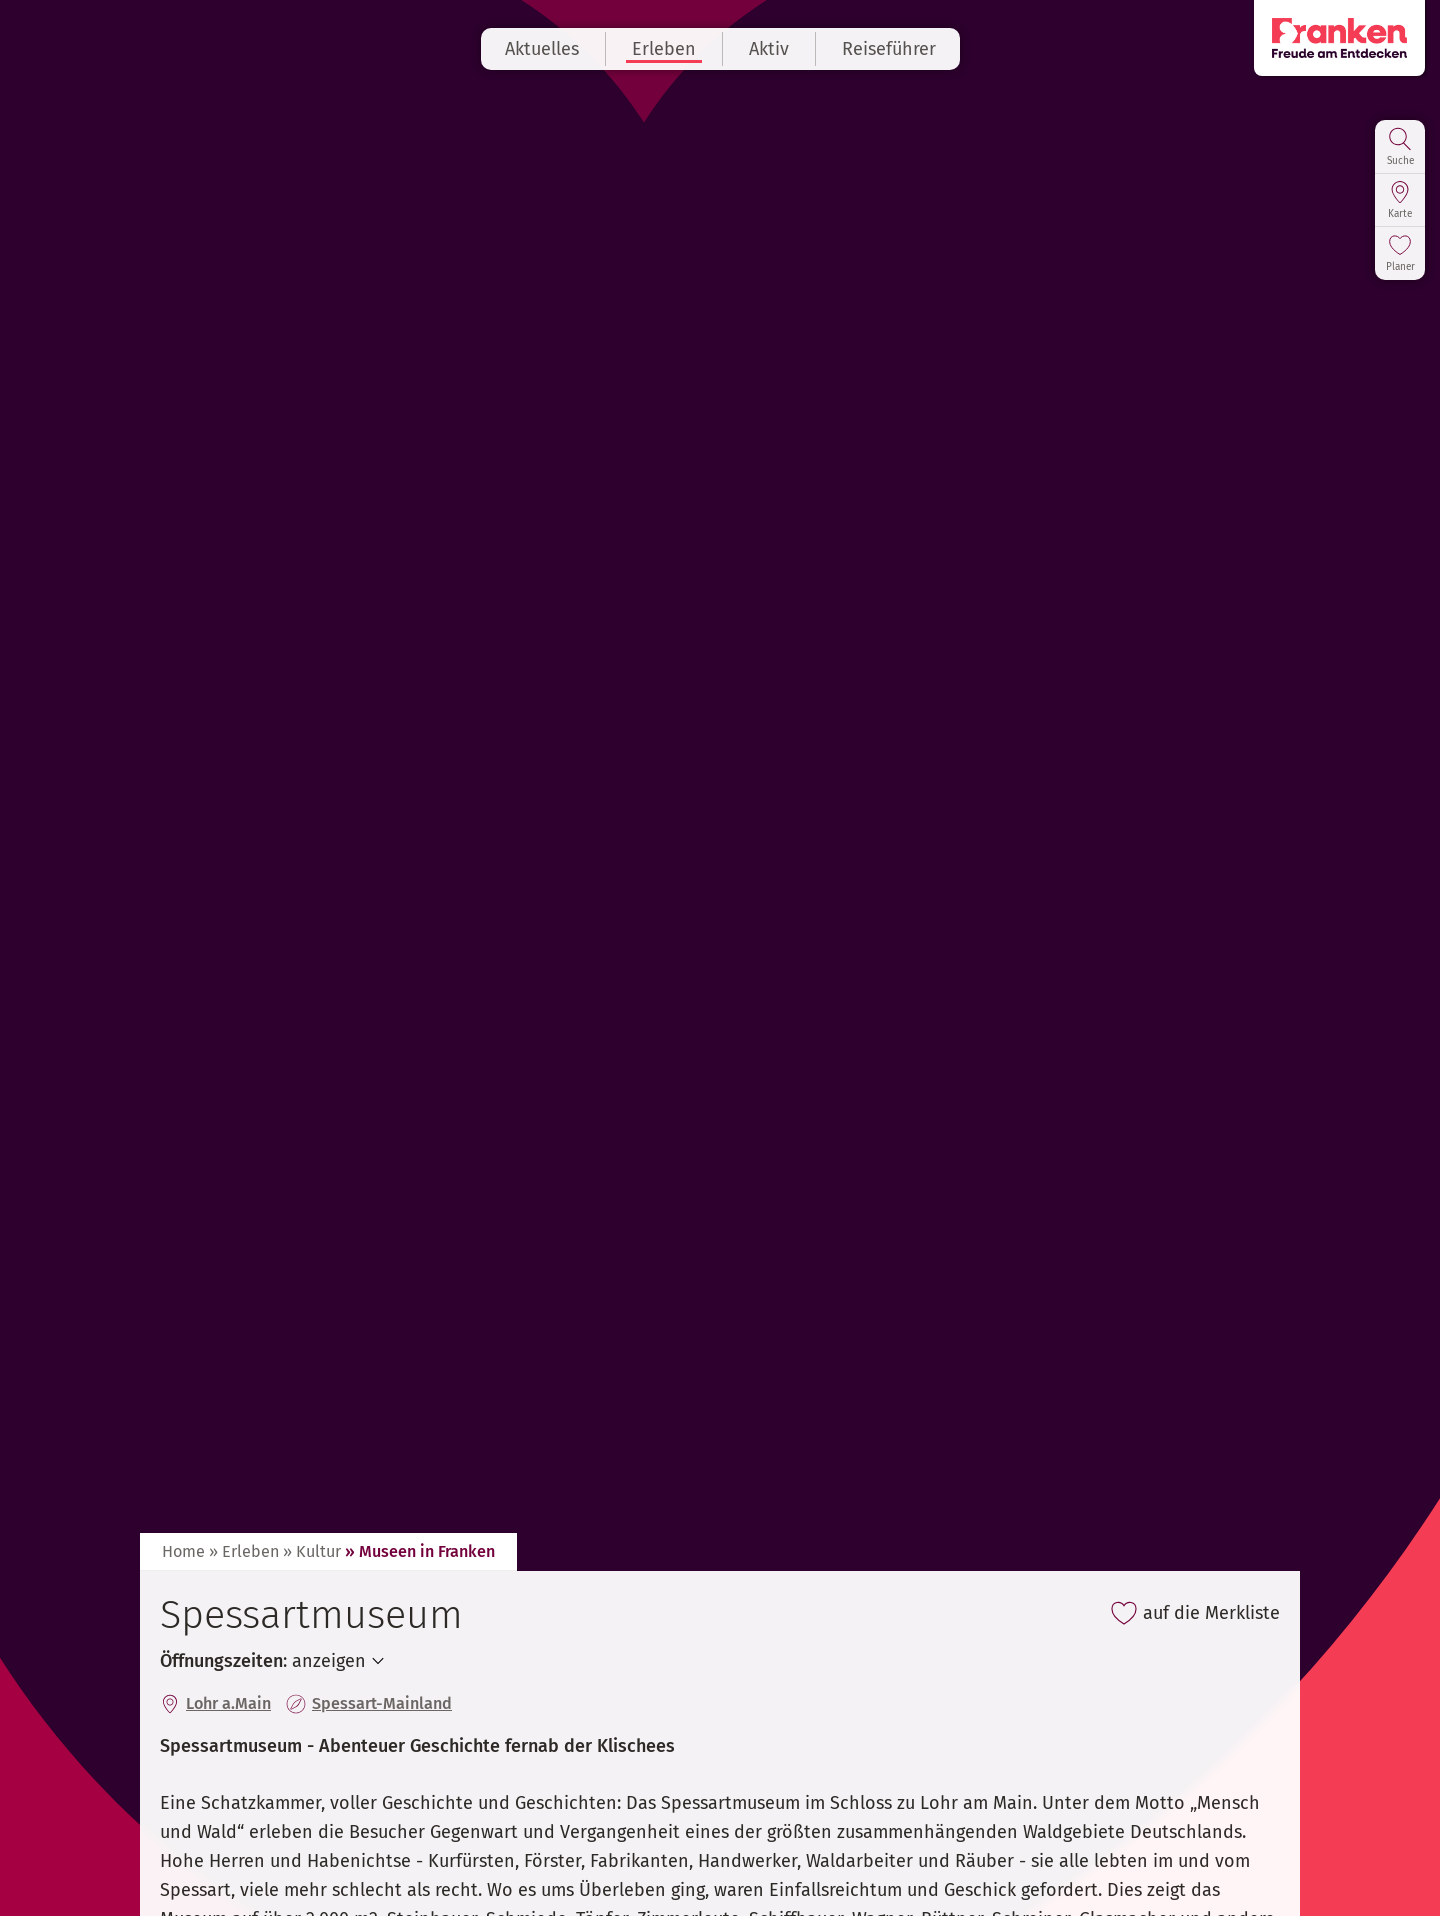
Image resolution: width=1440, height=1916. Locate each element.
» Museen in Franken (420, 1551)
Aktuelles (542, 49)
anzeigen (329, 1661)
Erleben (664, 49)
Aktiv (769, 49)
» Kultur (312, 1551)
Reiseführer (889, 49)
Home (183, 1551)
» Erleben (244, 1551)
